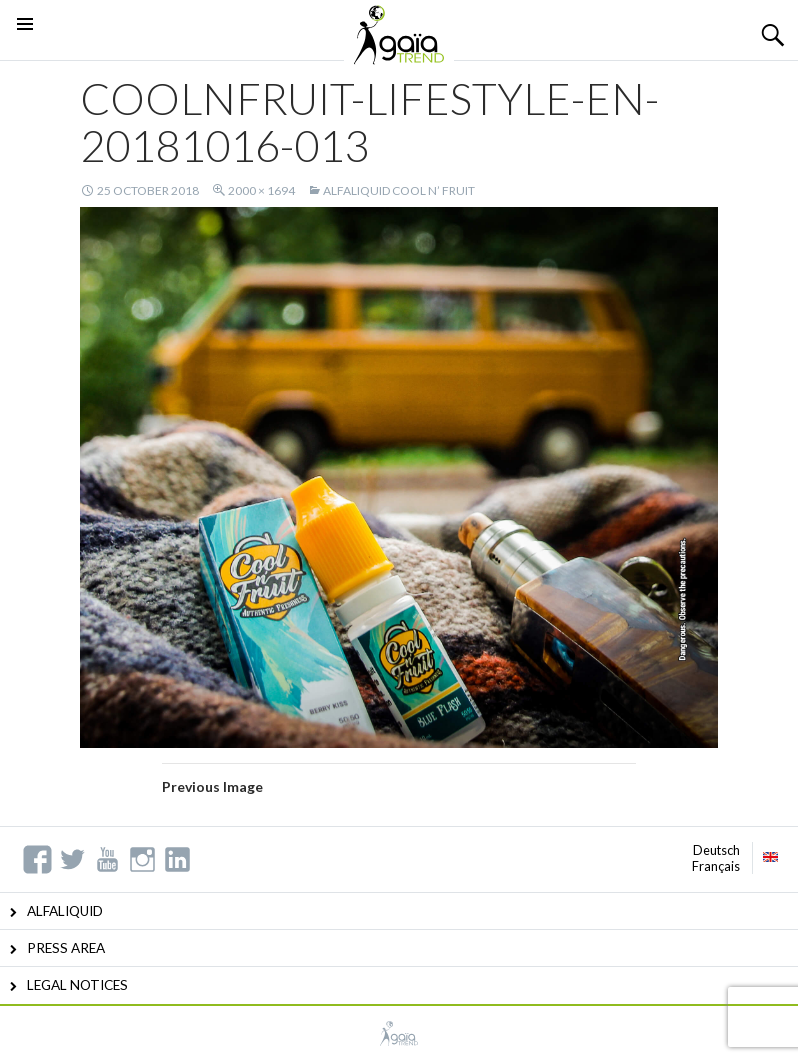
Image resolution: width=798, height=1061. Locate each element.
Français (716, 866)
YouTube (107, 859)
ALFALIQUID (65, 911)
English (771, 857)
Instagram (142, 859)
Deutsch (716, 850)
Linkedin (177, 859)
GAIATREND (399, 1033)
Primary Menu (25, 49)
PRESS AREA (66, 948)
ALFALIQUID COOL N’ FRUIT (399, 190)
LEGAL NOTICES (77, 985)
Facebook (37, 859)
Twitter (72, 859)
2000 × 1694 (261, 190)
